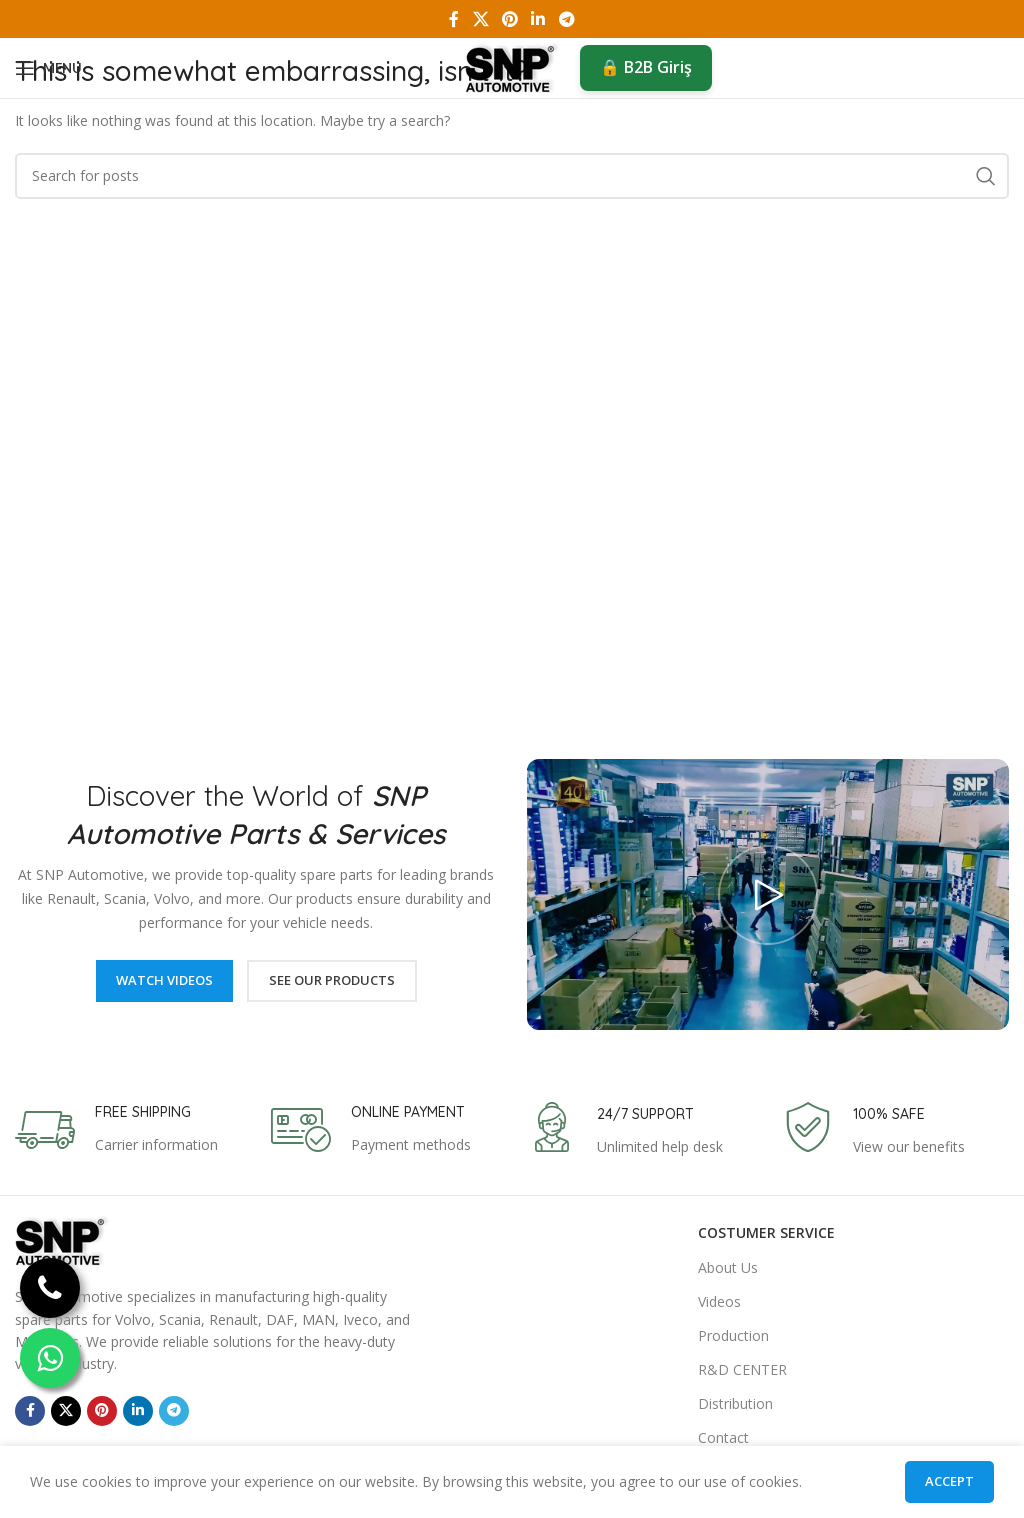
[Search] (512, 176)
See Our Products (332, 980)
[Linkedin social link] (538, 19)
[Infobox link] (116, 1130)
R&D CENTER (742, 1369)
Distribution (735, 1403)
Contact (723, 1437)
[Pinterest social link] (509, 19)
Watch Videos (164, 980)
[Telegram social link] (566, 19)
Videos (719, 1301)
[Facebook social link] (454, 19)
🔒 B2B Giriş (646, 67)
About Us (728, 1267)
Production (733, 1335)
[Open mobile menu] (48, 68)
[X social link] (480, 19)
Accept (949, 1481)
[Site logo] (512, 66)
